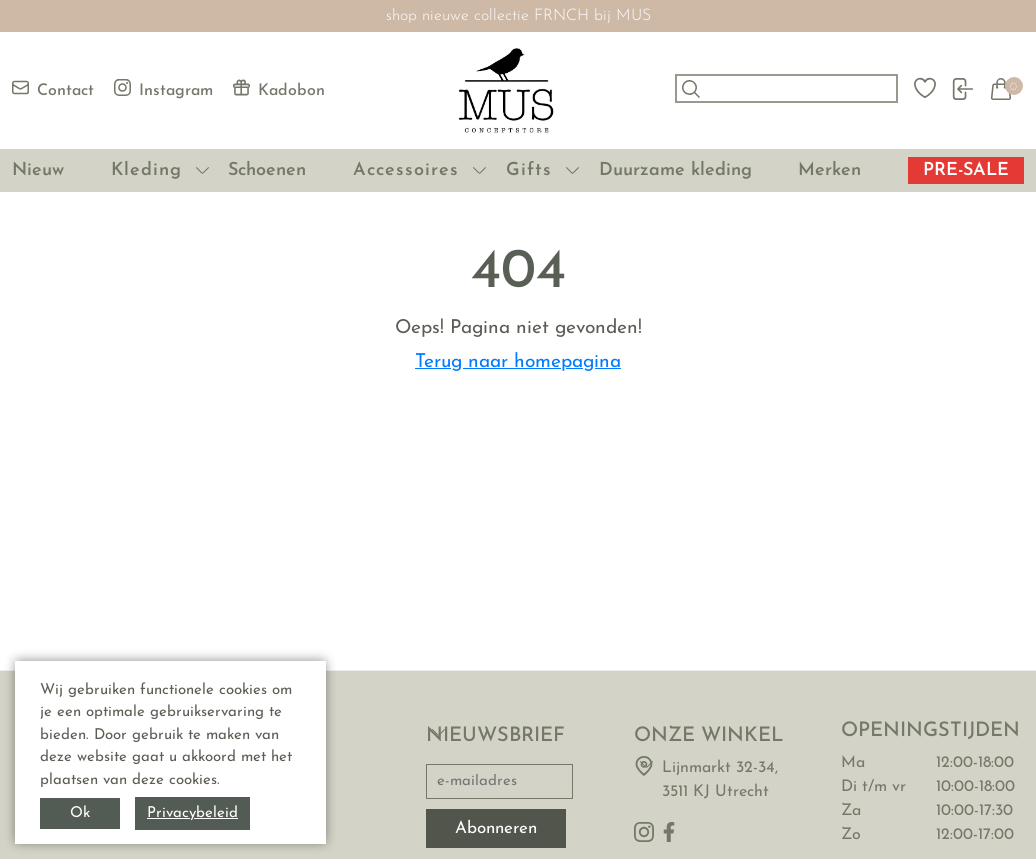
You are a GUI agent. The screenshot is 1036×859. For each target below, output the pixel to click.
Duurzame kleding (675, 170)
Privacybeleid (192, 813)
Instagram (163, 89)
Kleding (146, 170)
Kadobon (279, 89)
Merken (829, 170)
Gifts (529, 170)
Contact (53, 89)
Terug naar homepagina (518, 362)
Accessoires (406, 170)
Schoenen (267, 170)
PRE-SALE (966, 170)
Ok (80, 813)
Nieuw (38, 170)
